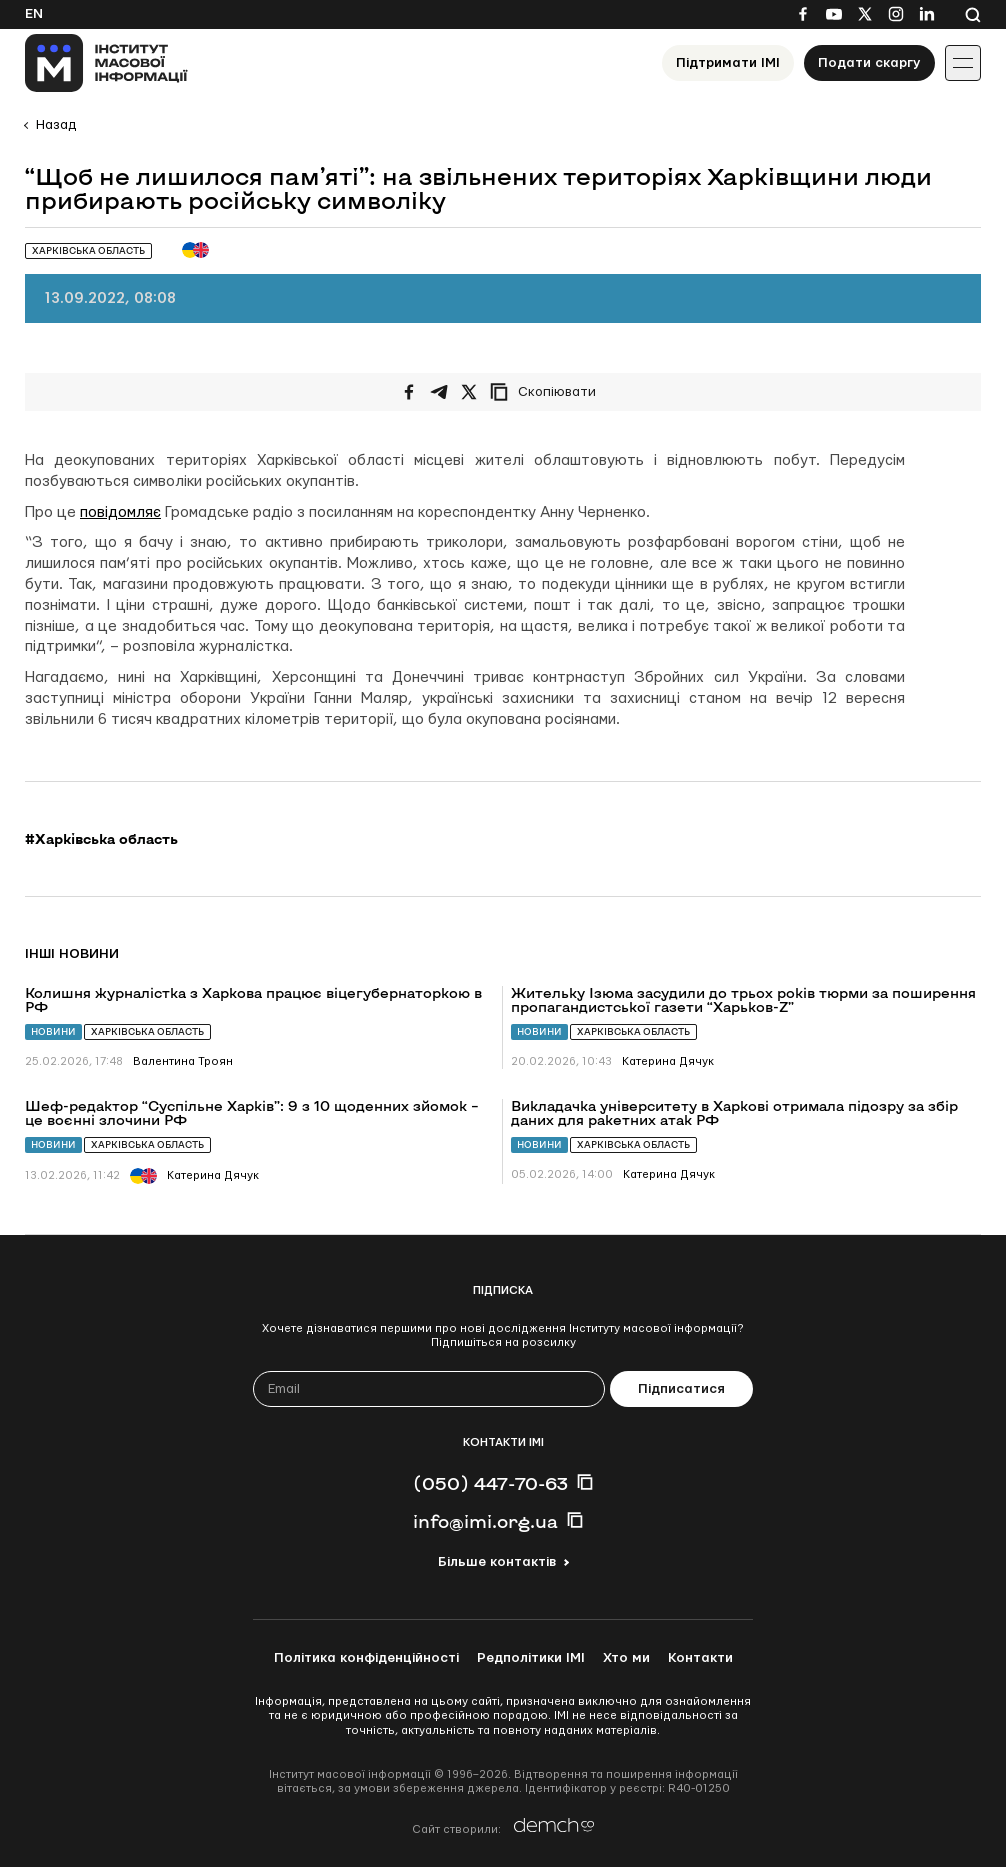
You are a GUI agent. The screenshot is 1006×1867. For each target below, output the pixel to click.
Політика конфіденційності (366, 1658)
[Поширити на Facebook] (409, 392)
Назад (56, 125)
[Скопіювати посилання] (548, 392)
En (34, 14)
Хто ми (626, 1658)
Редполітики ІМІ (531, 1658)
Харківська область (147, 1031)
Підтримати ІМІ (728, 63)
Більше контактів (497, 1562)
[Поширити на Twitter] (469, 392)
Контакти (700, 1658)
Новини (53, 1031)
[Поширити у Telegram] (439, 392)
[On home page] (106, 63)
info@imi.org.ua (485, 1521)
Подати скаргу (869, 63)
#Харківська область (101, 839)
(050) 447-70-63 (490, 1483)
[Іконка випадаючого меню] (963, 63)
